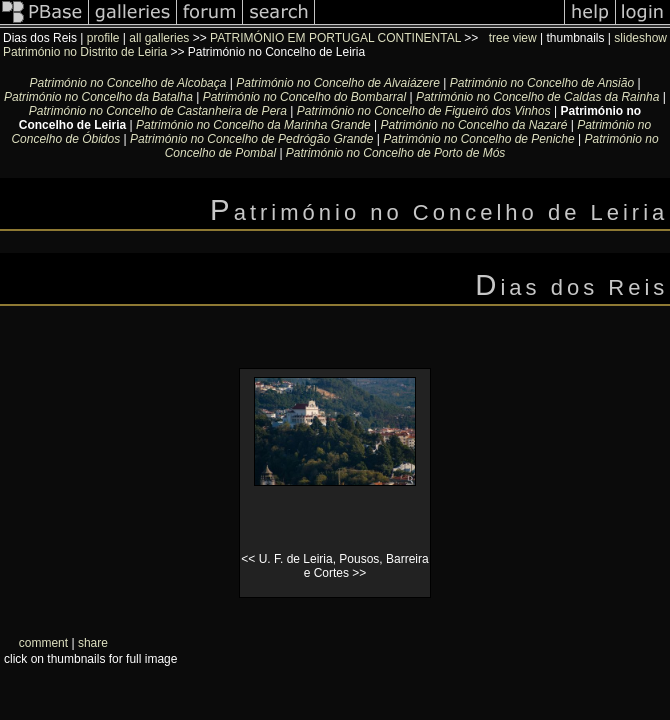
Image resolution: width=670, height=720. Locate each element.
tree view (513, 38)
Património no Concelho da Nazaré (474, 125)
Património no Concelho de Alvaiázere (338, 83)
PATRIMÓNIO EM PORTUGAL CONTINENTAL (335, 38)
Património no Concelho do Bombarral (304, 97)
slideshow (640, 38)
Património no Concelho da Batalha (98, 97)
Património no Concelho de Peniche (478, 139)
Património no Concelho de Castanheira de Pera (158, 111)
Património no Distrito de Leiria (85, 52)
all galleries (159, 38)
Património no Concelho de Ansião (542, 83)
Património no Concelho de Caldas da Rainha (538, 97)
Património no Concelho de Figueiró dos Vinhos (424, 111)
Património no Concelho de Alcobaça (127, 83)
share (93, 643)
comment (43, 643)
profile (103, 38)
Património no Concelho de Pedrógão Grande (252, 139)
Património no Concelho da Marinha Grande (253, 125)
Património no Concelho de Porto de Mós (395, 153)
